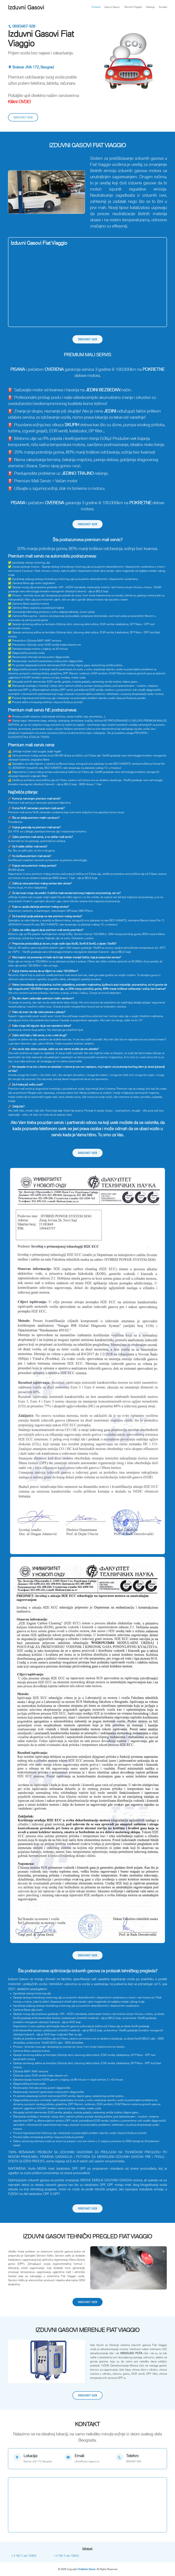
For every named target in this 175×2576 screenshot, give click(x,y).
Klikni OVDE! (19, 101)
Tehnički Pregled (133, 6)
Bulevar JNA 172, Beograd (31, 67)
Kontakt (163, 6)
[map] (36, 2459)
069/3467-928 (21, 26)
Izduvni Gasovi (26, 7)
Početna (96, 6)
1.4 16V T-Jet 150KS (66, 2555)
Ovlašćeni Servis (86, 2569)
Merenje (150, 6)
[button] (14, 192)
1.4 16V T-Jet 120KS (23, 2555)
